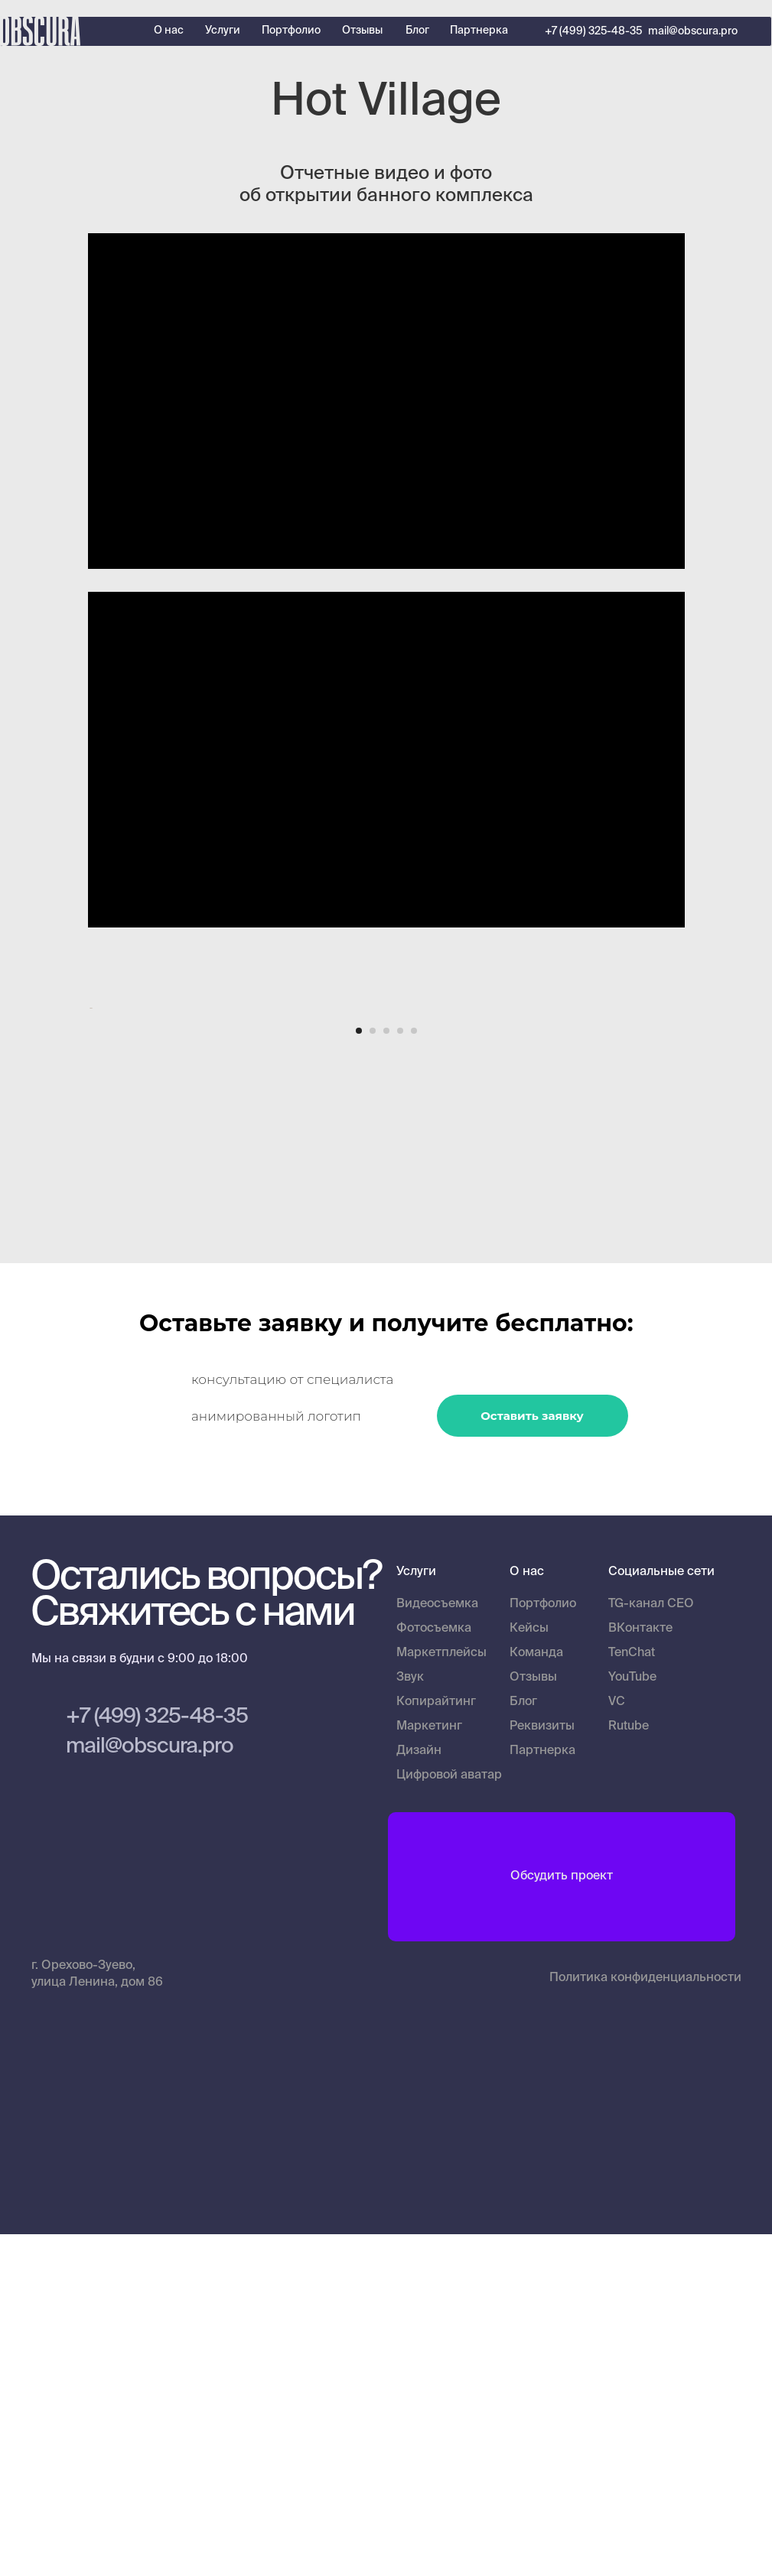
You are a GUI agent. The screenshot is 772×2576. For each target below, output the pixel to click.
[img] (745, 1916)
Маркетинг (429, 2068)
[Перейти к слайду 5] (414, 1373)
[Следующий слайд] (684, 1179)
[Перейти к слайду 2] (373, 1373)
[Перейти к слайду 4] (400, 1373)
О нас (169, 30)
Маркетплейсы (441, 1995)
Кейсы (529, 1970)
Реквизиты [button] (542, 2068)
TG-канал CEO (651, 1946)
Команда (536, 1995)
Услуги (222, 30)
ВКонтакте (640, 1970)
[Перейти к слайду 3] (386, 1373)
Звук (410, 2019)
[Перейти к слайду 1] (359, 1373)
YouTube (632, 2019)
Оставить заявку (532, 1757)
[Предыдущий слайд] (88, 1179)
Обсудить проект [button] (561, 2218)
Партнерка (479, 30)
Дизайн (418, 2093)
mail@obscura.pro (693, 31)
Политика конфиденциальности (645, 2320)
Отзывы (362, 30)
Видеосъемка (437, 1946)
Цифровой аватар (449, 2117)
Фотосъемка (433, 1970)
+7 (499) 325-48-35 (593, 31)
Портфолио (291, 30)
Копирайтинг (436, 2044)
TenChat (631, 1995)
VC (616, 2044)
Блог (417, 30)
